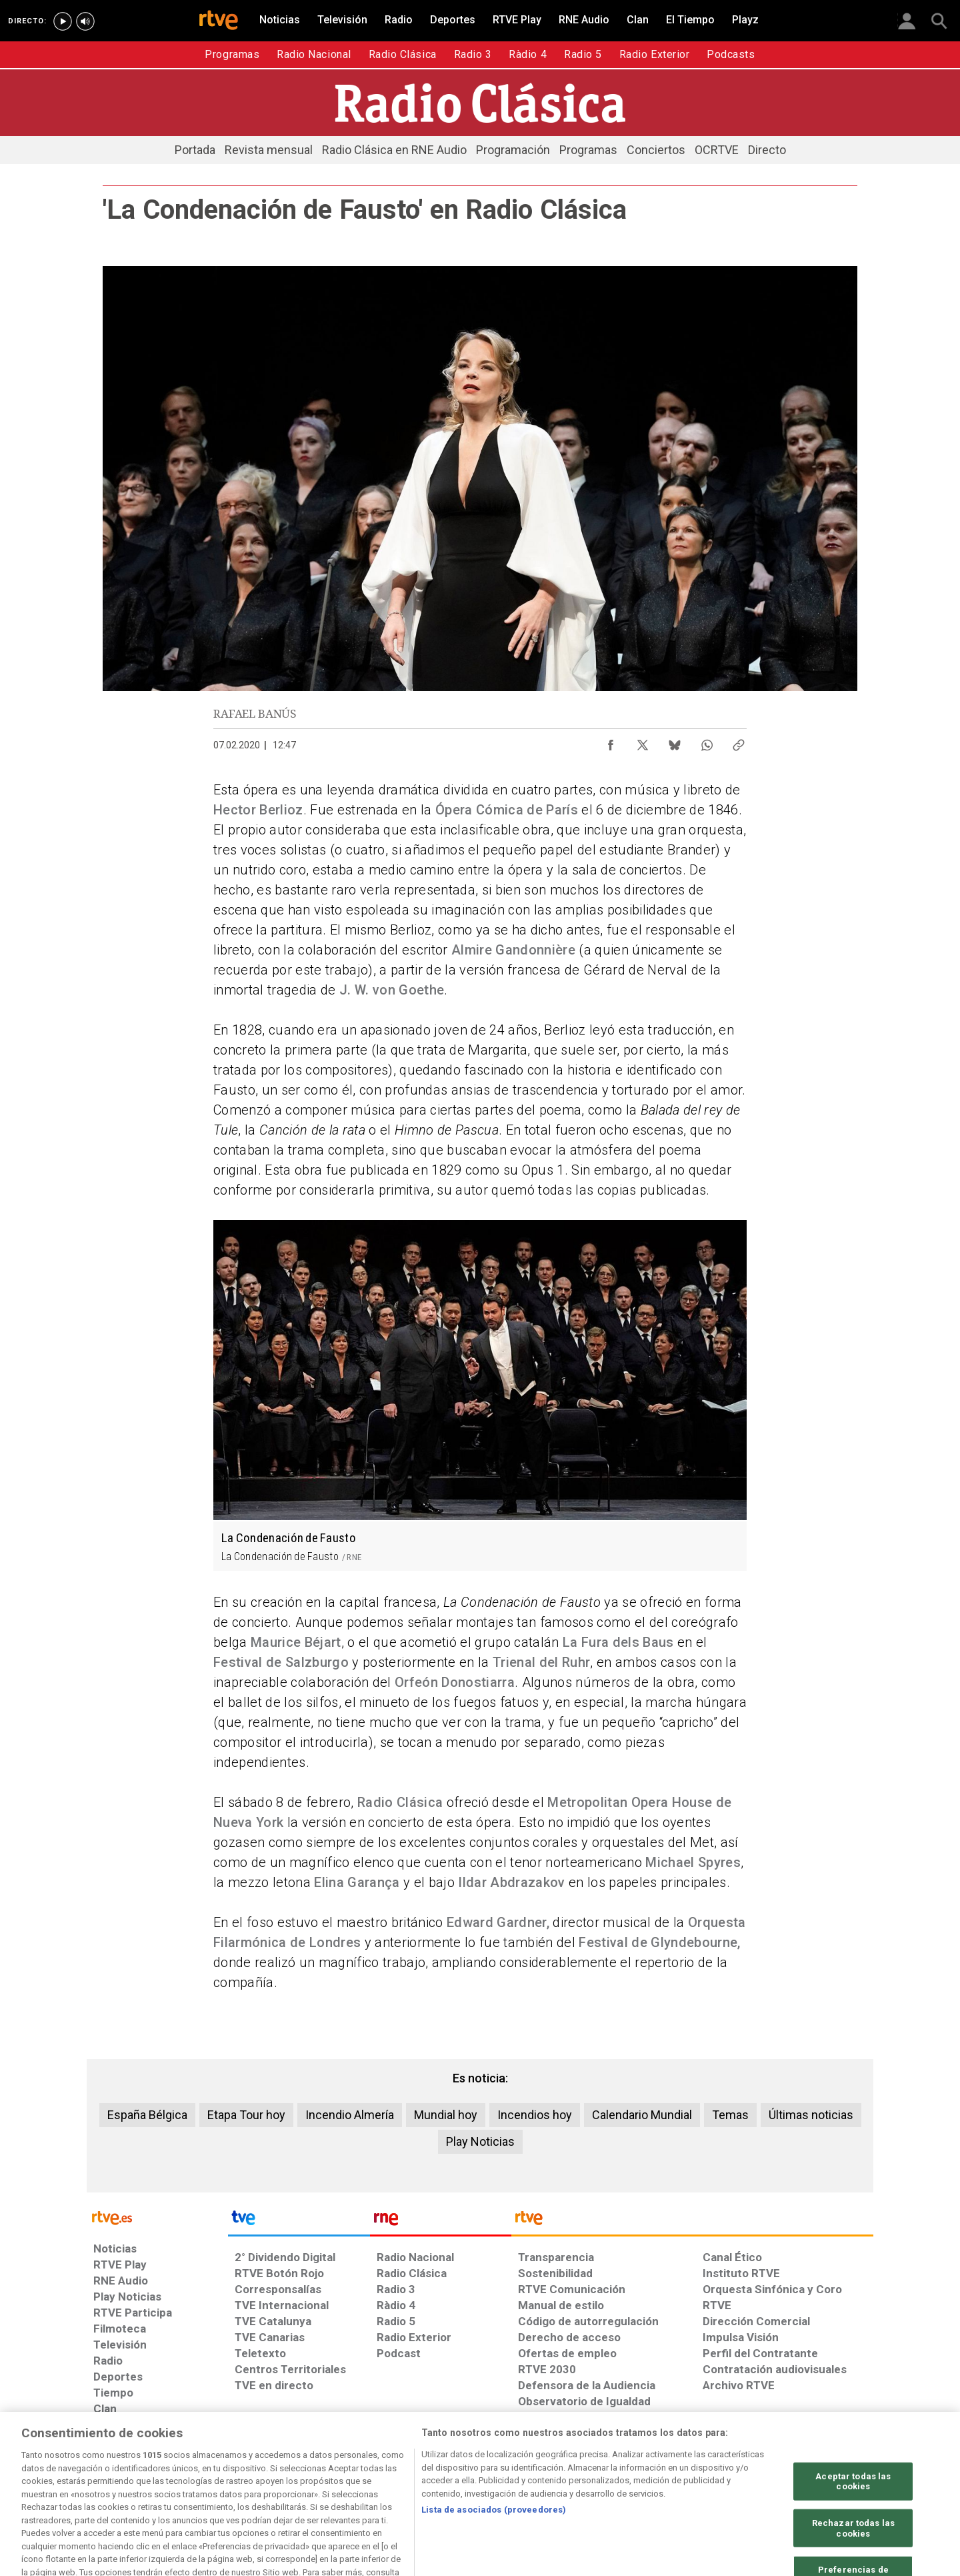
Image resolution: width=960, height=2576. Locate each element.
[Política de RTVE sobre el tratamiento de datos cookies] (304, 2473)
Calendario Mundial (642, 2115)
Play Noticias (480, 2141)
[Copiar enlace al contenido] (739, 741)
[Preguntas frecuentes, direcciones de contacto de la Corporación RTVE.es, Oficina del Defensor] (725, 2473)
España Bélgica (147, 2115)
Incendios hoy (534, 2115)
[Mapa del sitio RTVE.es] (670, 2473)
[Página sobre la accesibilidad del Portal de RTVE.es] (605, 2473)
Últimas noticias (811, 2115)
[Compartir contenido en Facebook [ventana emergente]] (611, 741)
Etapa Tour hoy (246, 2115)
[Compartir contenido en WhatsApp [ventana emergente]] (707, 741)
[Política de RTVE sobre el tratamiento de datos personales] (200, 2473)
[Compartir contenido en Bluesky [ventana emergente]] (675, 741)
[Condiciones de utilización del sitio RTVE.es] (114, 2473)
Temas (730, 2115)
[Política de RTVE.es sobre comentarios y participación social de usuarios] (814, 2473)
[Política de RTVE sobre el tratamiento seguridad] (515, 2473)
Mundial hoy (445, 2115)
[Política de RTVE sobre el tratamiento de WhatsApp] (407, 2473)
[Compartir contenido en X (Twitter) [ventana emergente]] (643, 741)
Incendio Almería (349, 2115)
